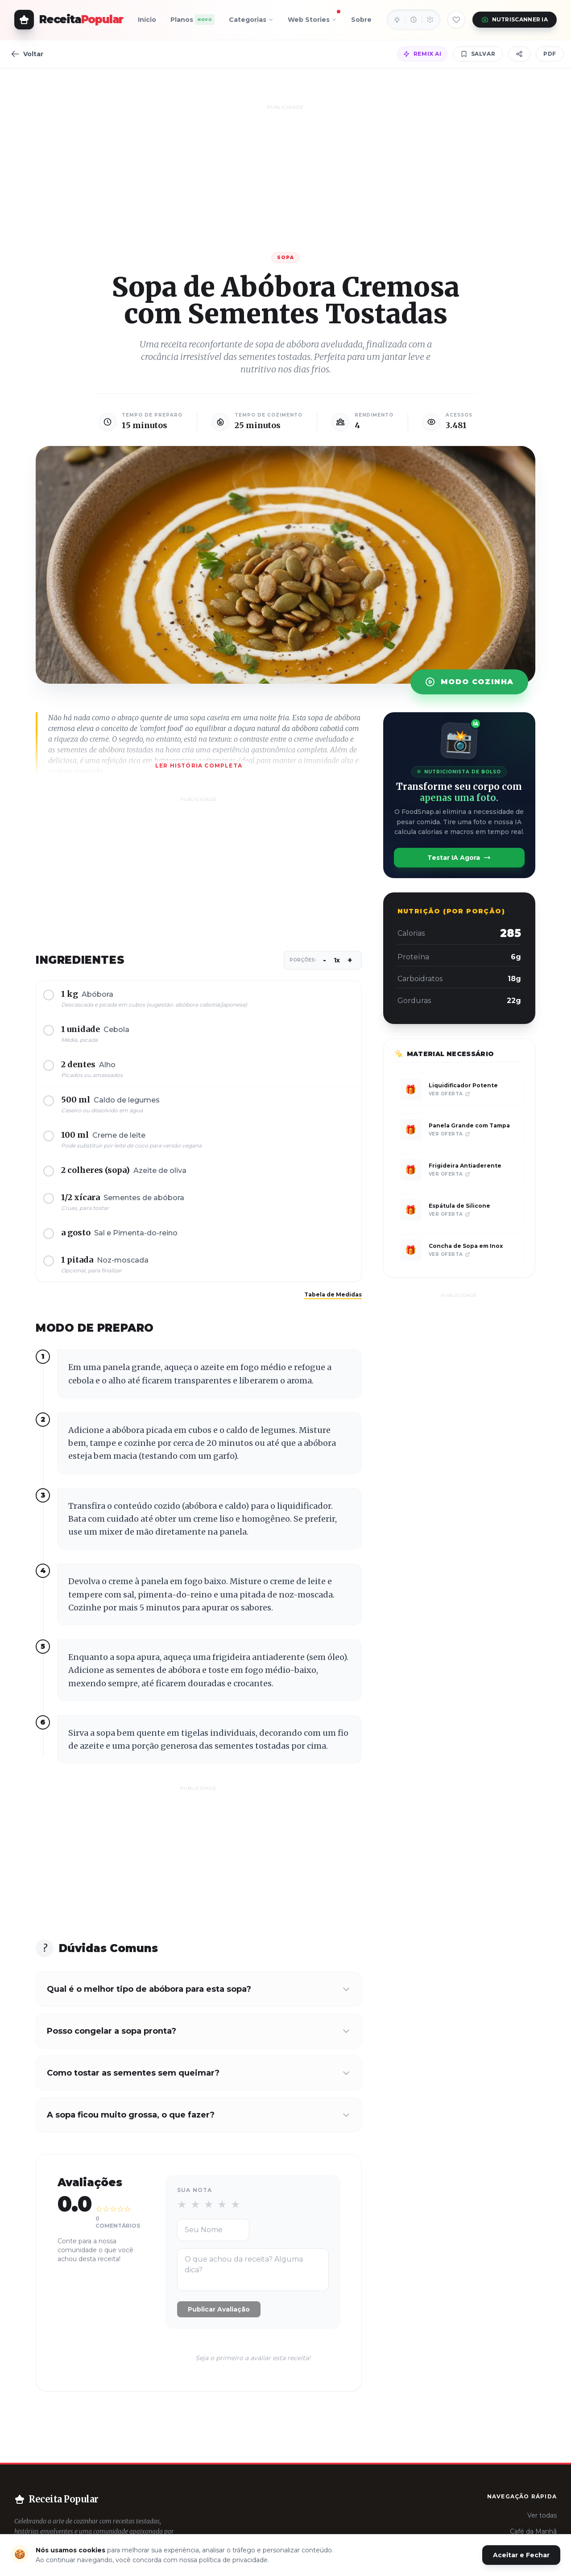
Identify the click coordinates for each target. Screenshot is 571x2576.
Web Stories (312, 18)
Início (147, 20)
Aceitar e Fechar (521, 2555)
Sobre (361, 20)
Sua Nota (194, 2190)
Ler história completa (198, 765)
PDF (549, 53)
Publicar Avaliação (219, 2309)
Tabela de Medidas (333, 1294)
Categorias (251, 20)
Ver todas (542, 2515)
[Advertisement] (285, 174)
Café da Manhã (533, 2531)
